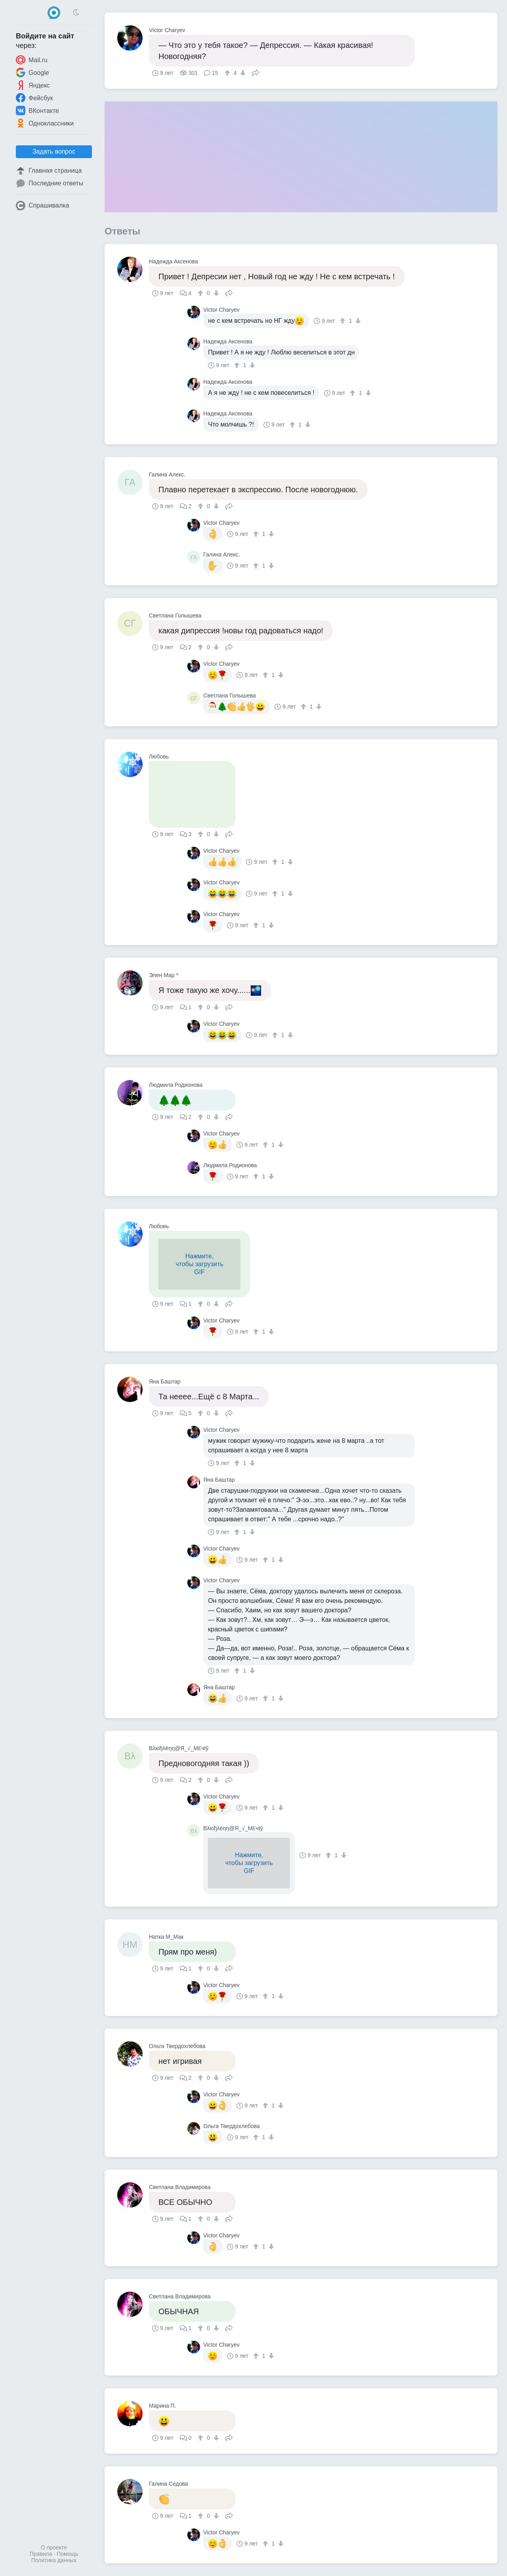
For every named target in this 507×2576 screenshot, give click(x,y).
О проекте (54, 2547)
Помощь (67, 2554)
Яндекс (33, 85)
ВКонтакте (37, 110)
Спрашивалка (42, 205)
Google (32, 72)
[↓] (242, 73)
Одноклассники (45, 123)
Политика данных (53, 2560)
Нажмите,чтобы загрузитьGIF (199, 1264)
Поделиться (255, 72)
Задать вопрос (53, 151)
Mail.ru (32, 60)
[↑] (228, 73)
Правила (41, 2554)
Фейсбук (34, 98)
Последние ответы (49, 183)
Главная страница (49, 170)
